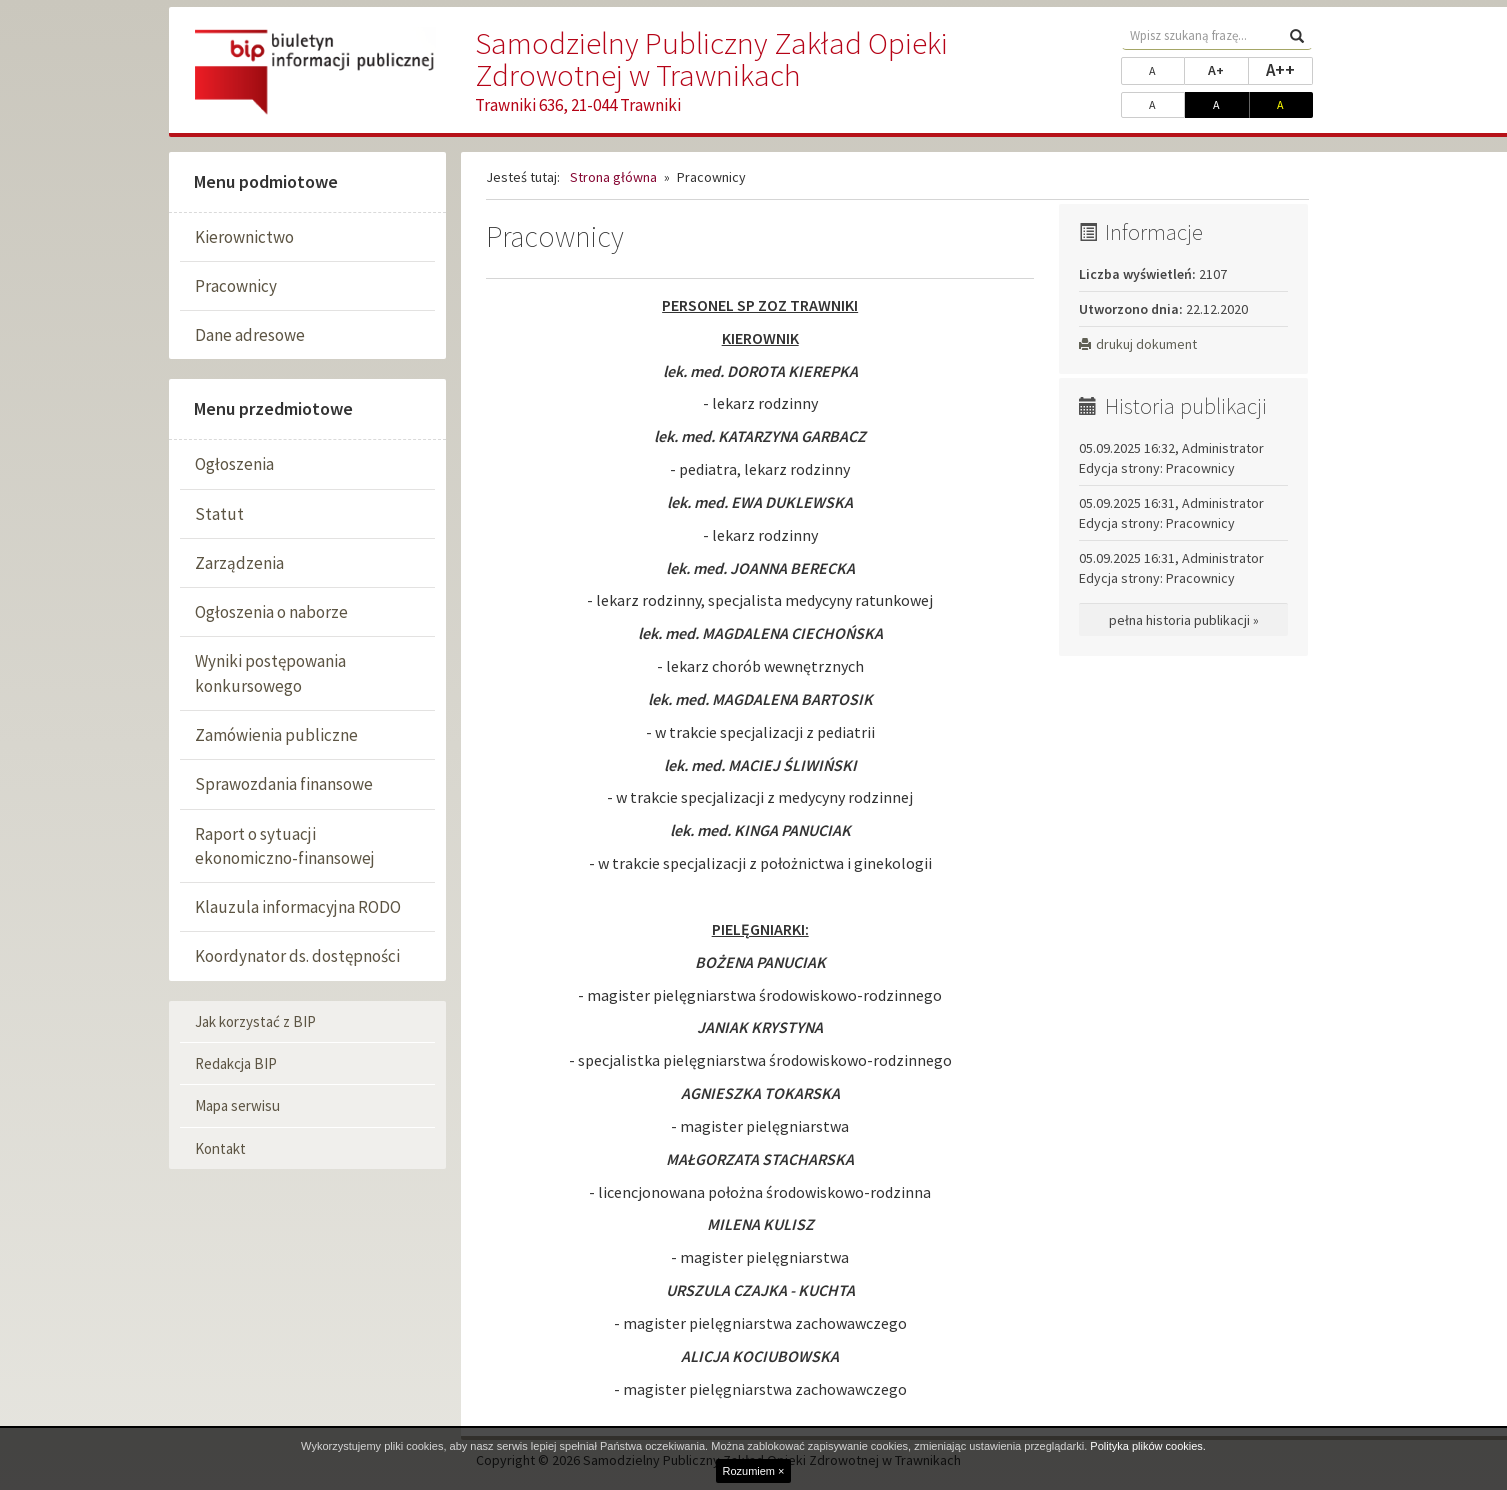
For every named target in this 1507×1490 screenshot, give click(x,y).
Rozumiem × (753, 1471)
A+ (1228, 69)
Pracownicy (236, 286)
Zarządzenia (239, 563)
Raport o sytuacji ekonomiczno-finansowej (285, 846)
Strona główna (613, 177)
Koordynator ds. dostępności (297, 956)
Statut (219, 514)
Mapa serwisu (237, 1105)
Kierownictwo (244, 237)
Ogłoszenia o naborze (271, 612)
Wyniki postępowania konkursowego (270, 673)
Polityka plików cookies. (1148, 1446)
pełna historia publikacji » (1184, 620)
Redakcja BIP (236, 1063)
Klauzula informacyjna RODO (298, 907)
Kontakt (220, 1148)
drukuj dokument (1138, 344)
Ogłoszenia (234, 464)
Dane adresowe (250, 335)
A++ (1289, 69)
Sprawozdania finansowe (284, 784)
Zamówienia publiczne (276, 735)
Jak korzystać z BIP (255, 1021)
